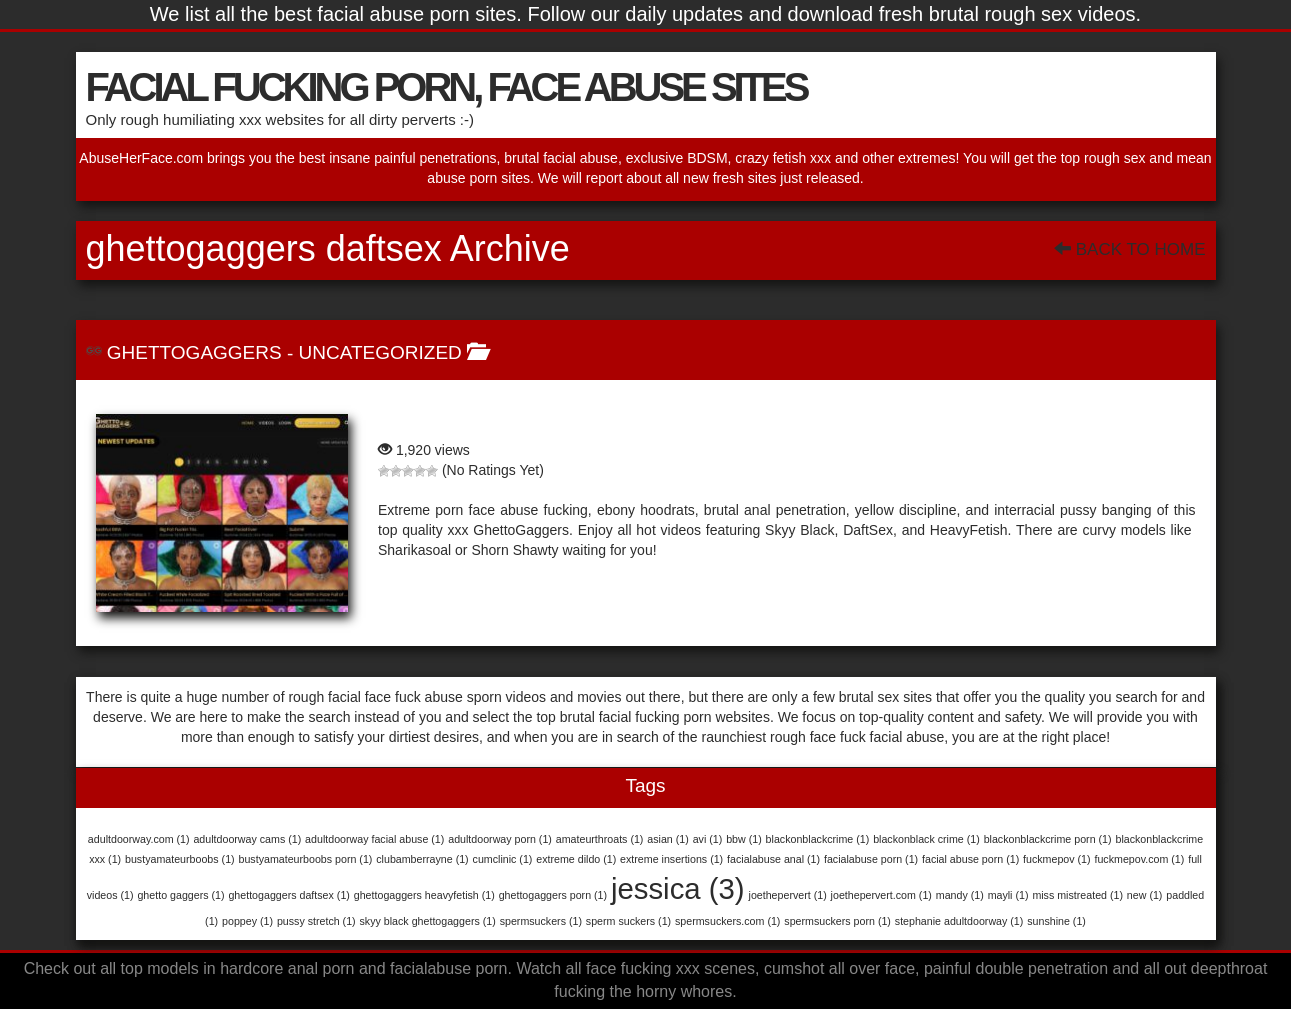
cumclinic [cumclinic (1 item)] (503, 859)
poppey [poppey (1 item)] (247, 921)
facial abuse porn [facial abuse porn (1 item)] (970, 859)
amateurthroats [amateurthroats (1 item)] (600, 839)
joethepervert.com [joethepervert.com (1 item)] (881, 895)
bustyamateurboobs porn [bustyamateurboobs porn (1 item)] (306, 859)
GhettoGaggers (194, 352)
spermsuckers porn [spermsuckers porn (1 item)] (837, 921)
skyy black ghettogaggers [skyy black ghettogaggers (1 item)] (428, 921)
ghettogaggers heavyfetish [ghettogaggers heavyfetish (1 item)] (424, 895)
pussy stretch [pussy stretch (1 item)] (316, 921)
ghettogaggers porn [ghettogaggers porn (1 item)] (553, 895)
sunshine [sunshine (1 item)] (1056, 921)
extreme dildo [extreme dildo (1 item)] (576, 859)
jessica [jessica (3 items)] (678, 888)
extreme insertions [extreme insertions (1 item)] (671, 859)
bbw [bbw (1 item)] (744, 839)
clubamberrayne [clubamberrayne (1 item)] (422, 859)
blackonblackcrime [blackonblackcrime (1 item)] (818, 839)
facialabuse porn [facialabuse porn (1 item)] (871, 859)
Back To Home (1129, 249)
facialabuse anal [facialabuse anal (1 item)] (773, 859)
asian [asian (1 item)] (667, 839)
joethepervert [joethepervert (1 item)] (788, 895)
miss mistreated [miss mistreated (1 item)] (1077, 895)
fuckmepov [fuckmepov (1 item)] (1057, 859)
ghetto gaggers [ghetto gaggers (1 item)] (180, 895)
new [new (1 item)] (1145, 895)
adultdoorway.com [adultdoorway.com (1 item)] (139, 839)
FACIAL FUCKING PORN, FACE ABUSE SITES (446, 87)
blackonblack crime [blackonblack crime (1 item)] (926, 839)
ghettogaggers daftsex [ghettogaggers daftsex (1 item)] (288, 895)
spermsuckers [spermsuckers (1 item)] (541, 921)
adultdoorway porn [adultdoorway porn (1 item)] (500, 839)
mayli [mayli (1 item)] (1008, 895)
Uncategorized (380, 352)
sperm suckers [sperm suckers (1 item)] (628, 921)
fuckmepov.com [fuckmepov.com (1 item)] (1139, 859)
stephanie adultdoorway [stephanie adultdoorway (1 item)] (959, 921)
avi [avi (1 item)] (708, 839)
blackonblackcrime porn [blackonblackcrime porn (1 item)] (1048, 839)
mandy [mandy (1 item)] (960, 895)
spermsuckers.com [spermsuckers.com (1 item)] (727, 921)
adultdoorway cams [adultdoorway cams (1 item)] (247, 839)
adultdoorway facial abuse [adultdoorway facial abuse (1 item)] (374, 839)
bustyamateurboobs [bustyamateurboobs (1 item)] (180, 859)
